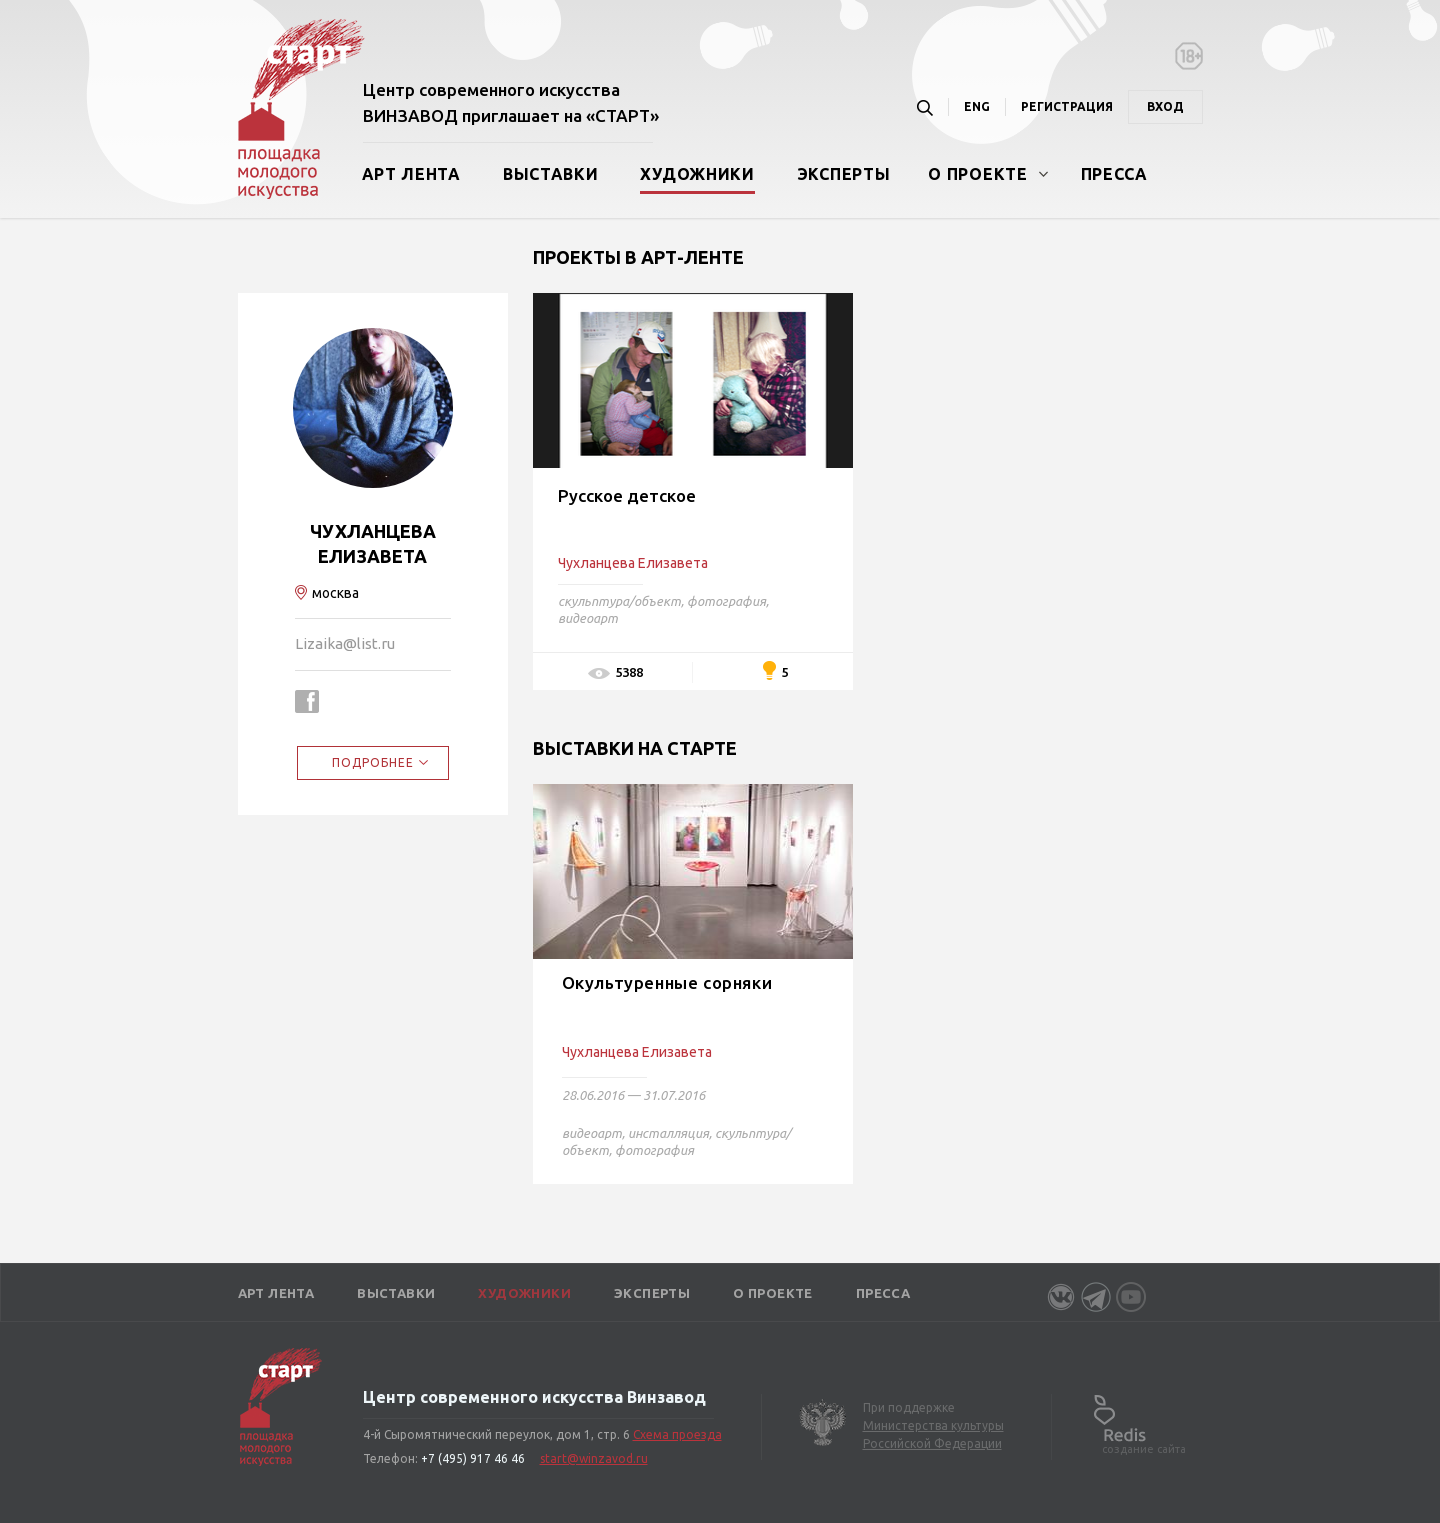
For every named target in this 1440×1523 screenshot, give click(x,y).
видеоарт (588, 618)
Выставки (551, 174)
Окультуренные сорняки (667, 982)
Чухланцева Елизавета (637, 1052)
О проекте (977, 174)
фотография (726, 601)
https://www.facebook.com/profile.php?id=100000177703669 (307, 701)
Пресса (1114, 174)
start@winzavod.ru (594, 1458)
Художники (697, 174)
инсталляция (668, 1133)
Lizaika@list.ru (345, 643)
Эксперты (844, 174)
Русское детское (627, 495)
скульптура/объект (619, 601)
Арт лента (411, 174)
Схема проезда (677, 1434)
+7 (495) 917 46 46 (473, 1458)
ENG (977, 106)
